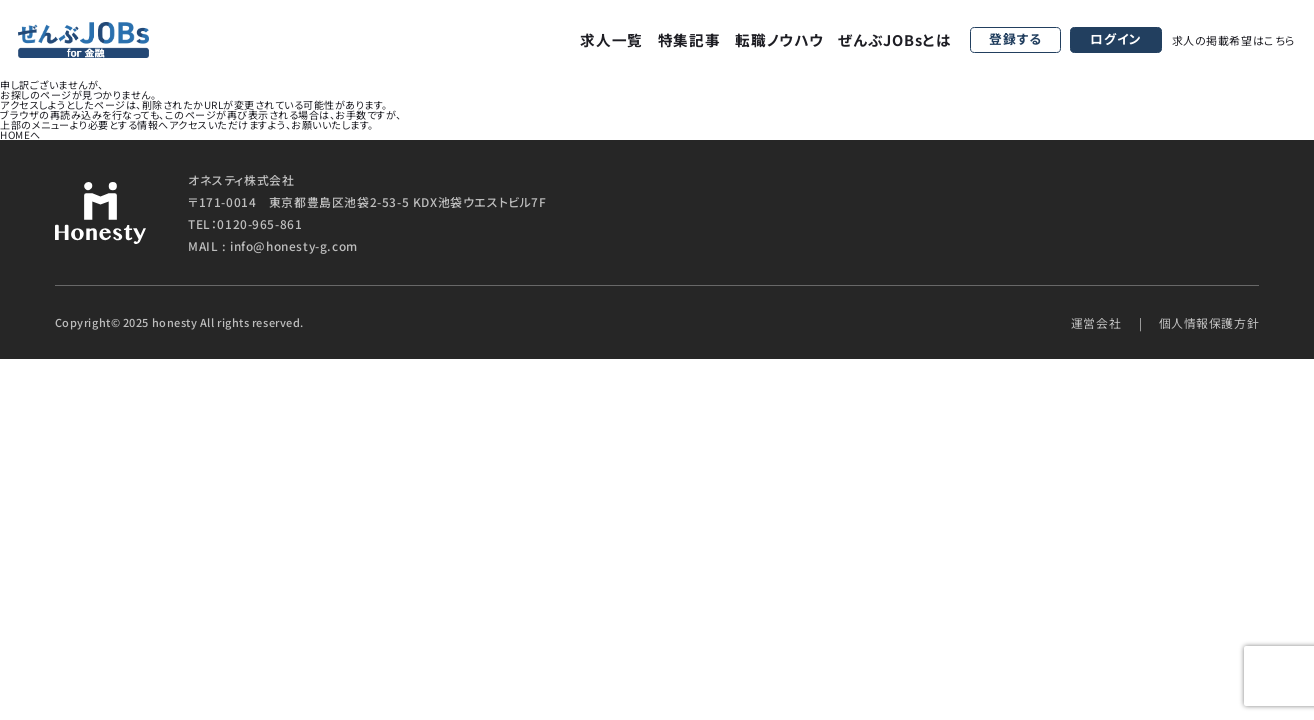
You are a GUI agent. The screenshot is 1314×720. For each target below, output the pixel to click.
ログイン (1116, 38)
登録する (1015, 38)
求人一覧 (611, 39)
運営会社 (1096, 322)
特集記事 (689, 39)
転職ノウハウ (779, 39)
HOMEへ (20, 134)
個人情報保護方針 (1209, 322)
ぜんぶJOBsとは (895, 39)
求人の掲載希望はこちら (1234, 40)
